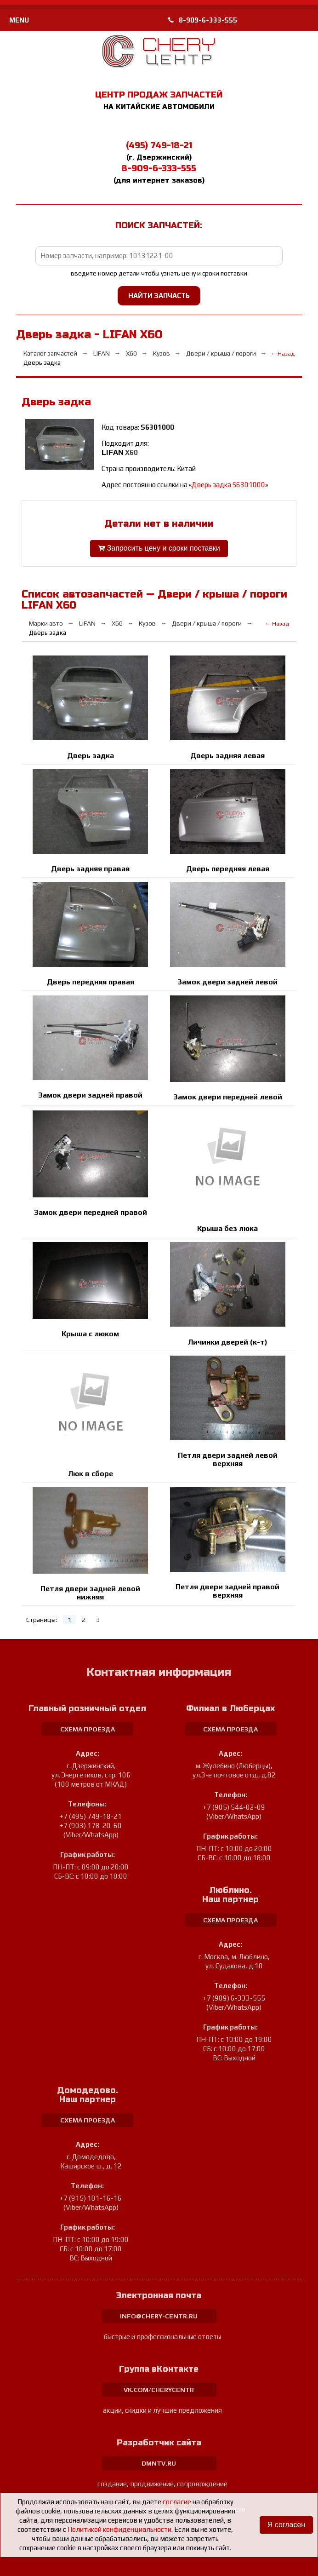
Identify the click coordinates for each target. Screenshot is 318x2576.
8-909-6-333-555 (202, 20)
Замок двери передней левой (227, 1096)
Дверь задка (90, 755)
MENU (19, 20)
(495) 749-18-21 (159, 145)
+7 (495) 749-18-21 (91, 1816)
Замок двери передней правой (90, 1212)
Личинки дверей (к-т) (227, 1342)
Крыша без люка (227, 1228)
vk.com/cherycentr (159, 2389)
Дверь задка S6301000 (228, 485)
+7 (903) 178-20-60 (91, 1825)
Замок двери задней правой (90, 1095)
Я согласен (286, 2525)
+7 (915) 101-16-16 (91, 2198)
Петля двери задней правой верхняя (227, 1590)
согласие (177, 2502)
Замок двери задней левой (227, 982)
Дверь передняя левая (227, 868)
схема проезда (87, 1729)
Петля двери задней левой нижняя (90, 1592)
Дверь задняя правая (90, 868)
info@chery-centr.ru (159, 2316)
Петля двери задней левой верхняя (228, 1459)
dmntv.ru (159, 2463)
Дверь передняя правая (90, 982)
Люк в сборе (90, 1473)
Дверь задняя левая (227, 755)
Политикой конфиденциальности (119, 2529)
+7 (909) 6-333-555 (234, 1998)
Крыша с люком (90, 1333)
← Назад (283, 353)
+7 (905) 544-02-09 (234, 1807)
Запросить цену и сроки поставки (159, 548)
